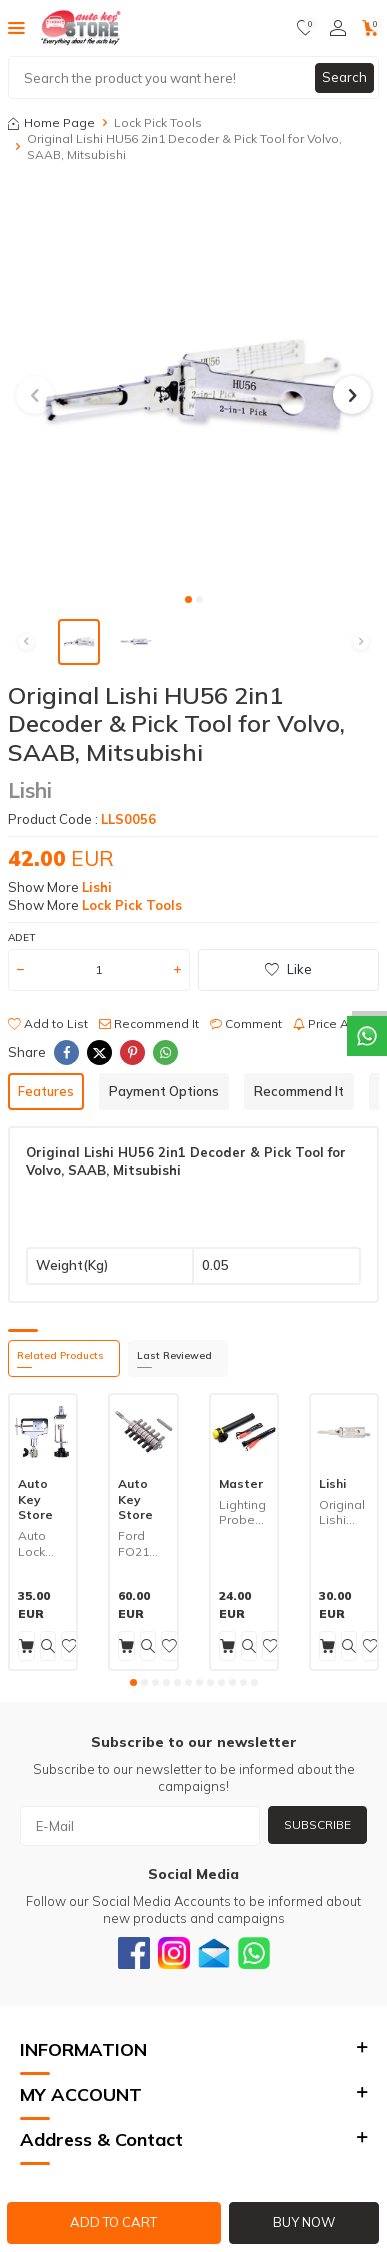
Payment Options (164, 1091)
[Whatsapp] (254, 1953)
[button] (188, 599)
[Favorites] (305, 28)
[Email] (214, 1953)
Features (46, 1091)
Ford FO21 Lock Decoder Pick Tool (143, 1543)
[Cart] (370, 28)
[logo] (81, 28)
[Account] (338, 28)
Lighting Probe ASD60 (242, 1512)
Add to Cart (113, 2222)
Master (241, 1483)
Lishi (30, 790)
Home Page (51, 122)
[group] (193, 383)
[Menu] (16, 27)
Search (344, 77)
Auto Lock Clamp (37, 1543)
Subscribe (317, 1824)
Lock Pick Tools (158, 122)
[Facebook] (134, 1953)
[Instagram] (174, 1953)
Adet (21, 937)
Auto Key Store (35, 1499)
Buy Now (304, 2222)
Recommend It (149, 1023)
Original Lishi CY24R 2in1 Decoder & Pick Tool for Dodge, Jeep (344, 1512)
